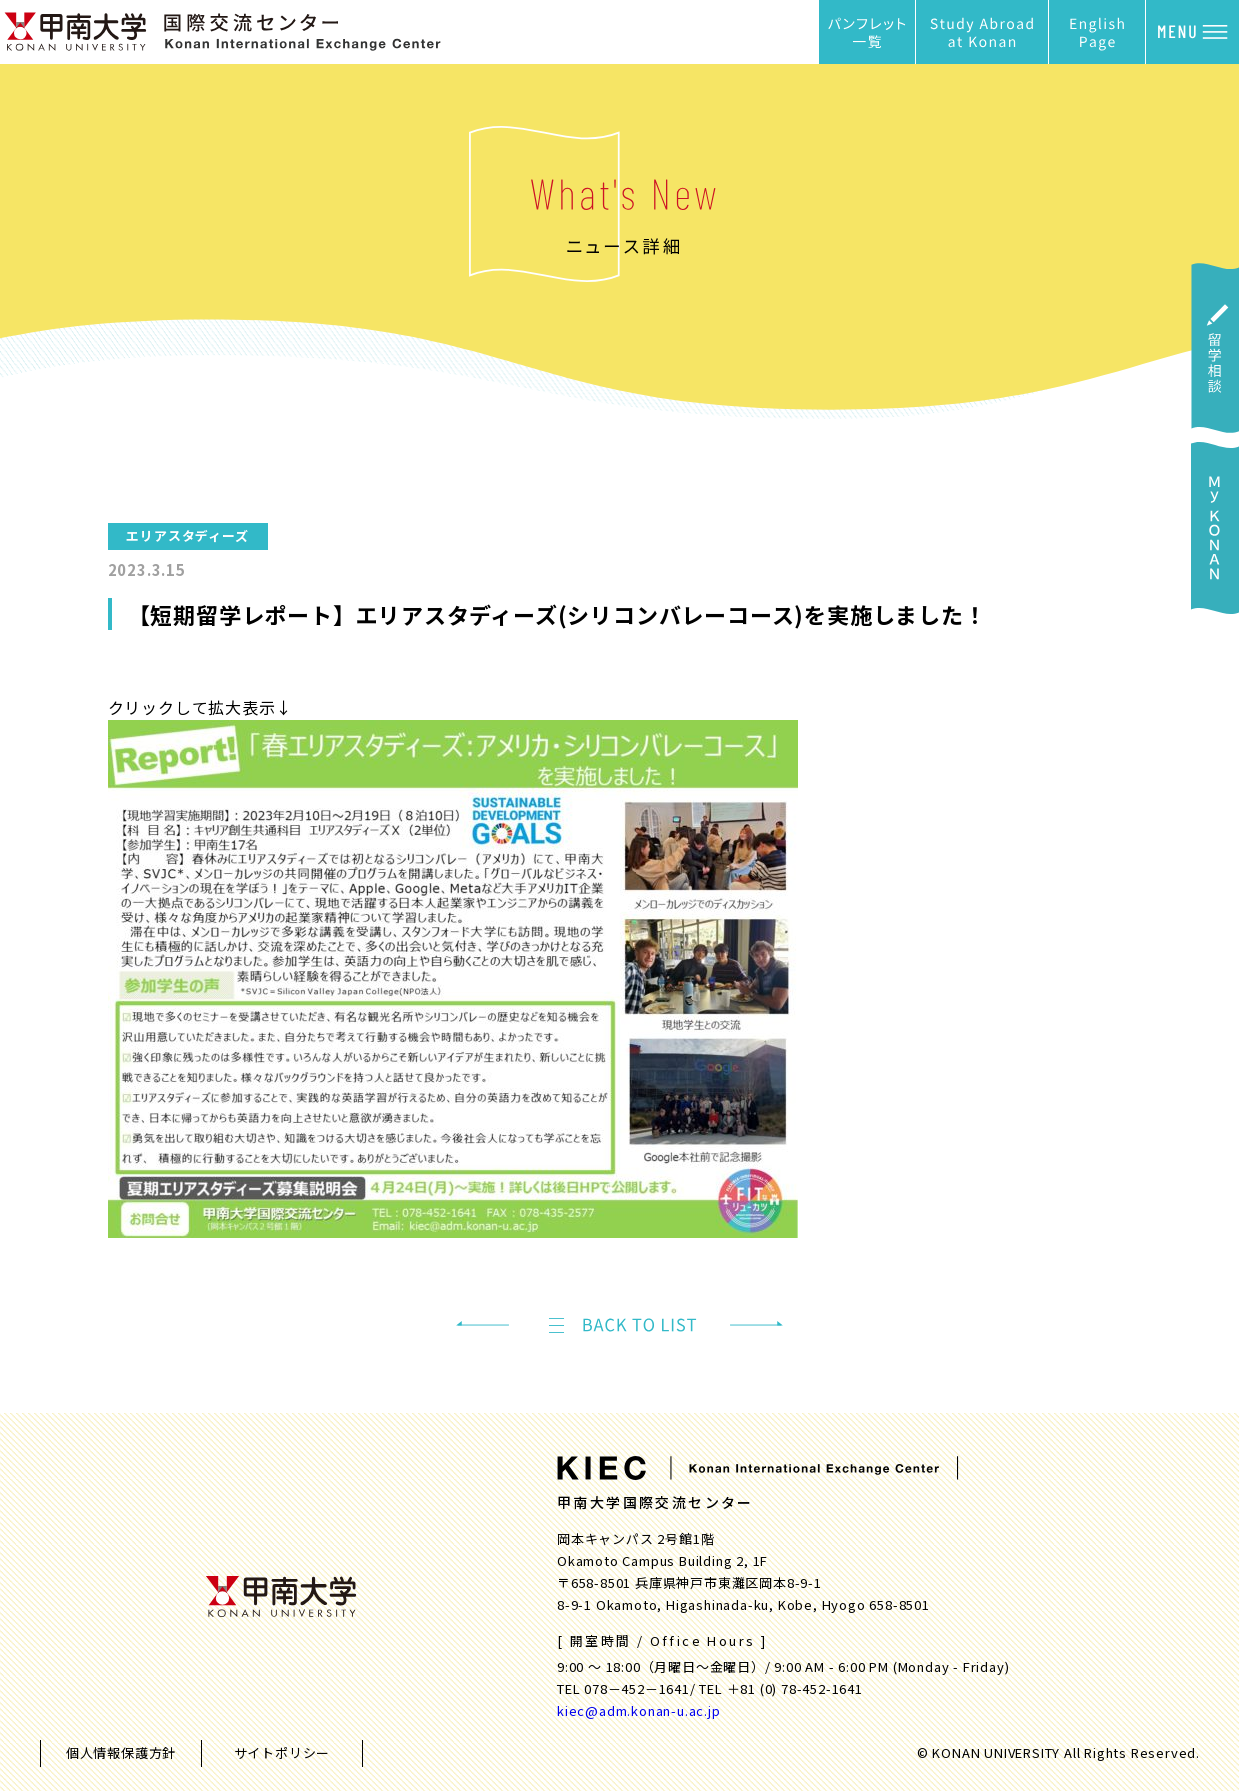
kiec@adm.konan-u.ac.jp (639, 1710)
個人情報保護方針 (121, 1752)
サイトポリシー (282, 1752)
